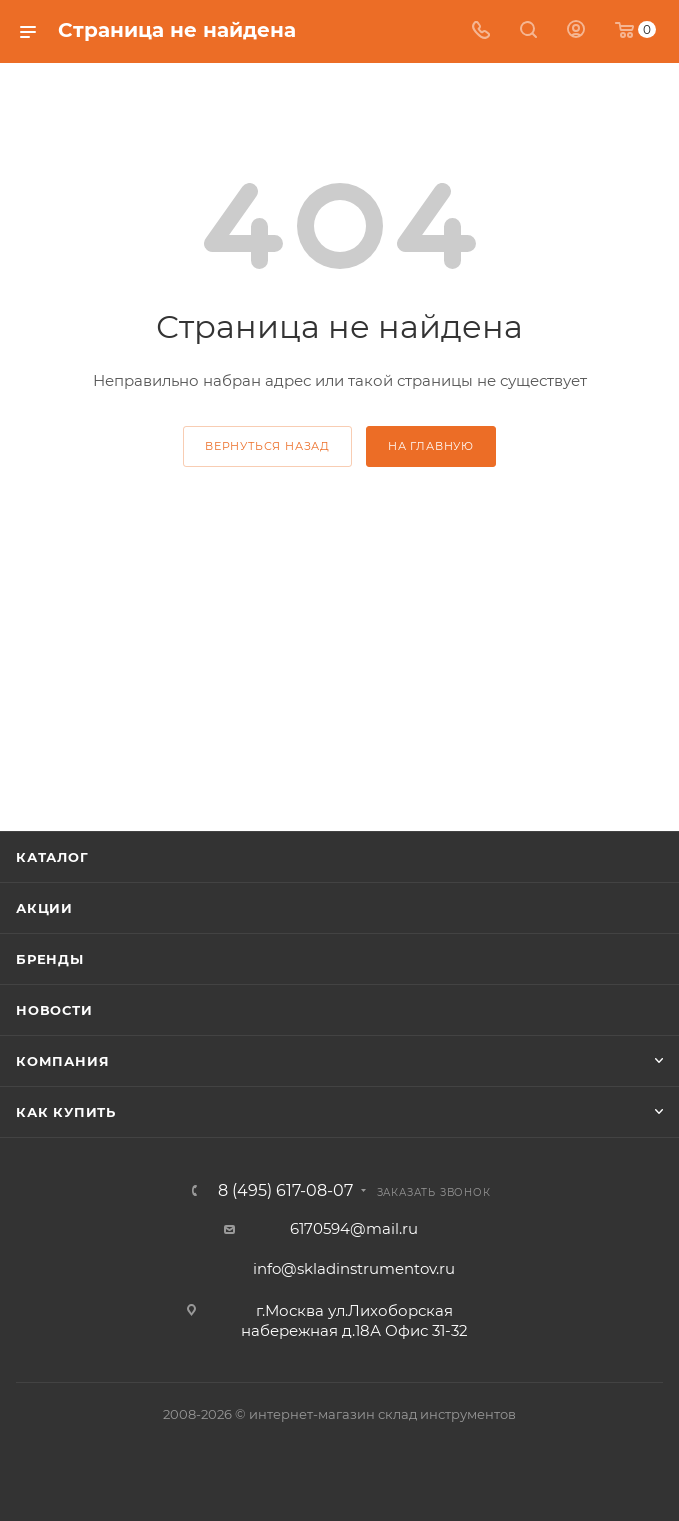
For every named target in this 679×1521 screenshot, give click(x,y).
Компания (62, 1061)
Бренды (50, 959)
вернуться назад (267, 446)
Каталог (52, 857)
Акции (44, 908)
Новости (54, 1010)
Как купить (66, 1112)
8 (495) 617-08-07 (285, 1191)
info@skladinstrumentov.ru (354, 1268)
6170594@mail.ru (354, 1228)
